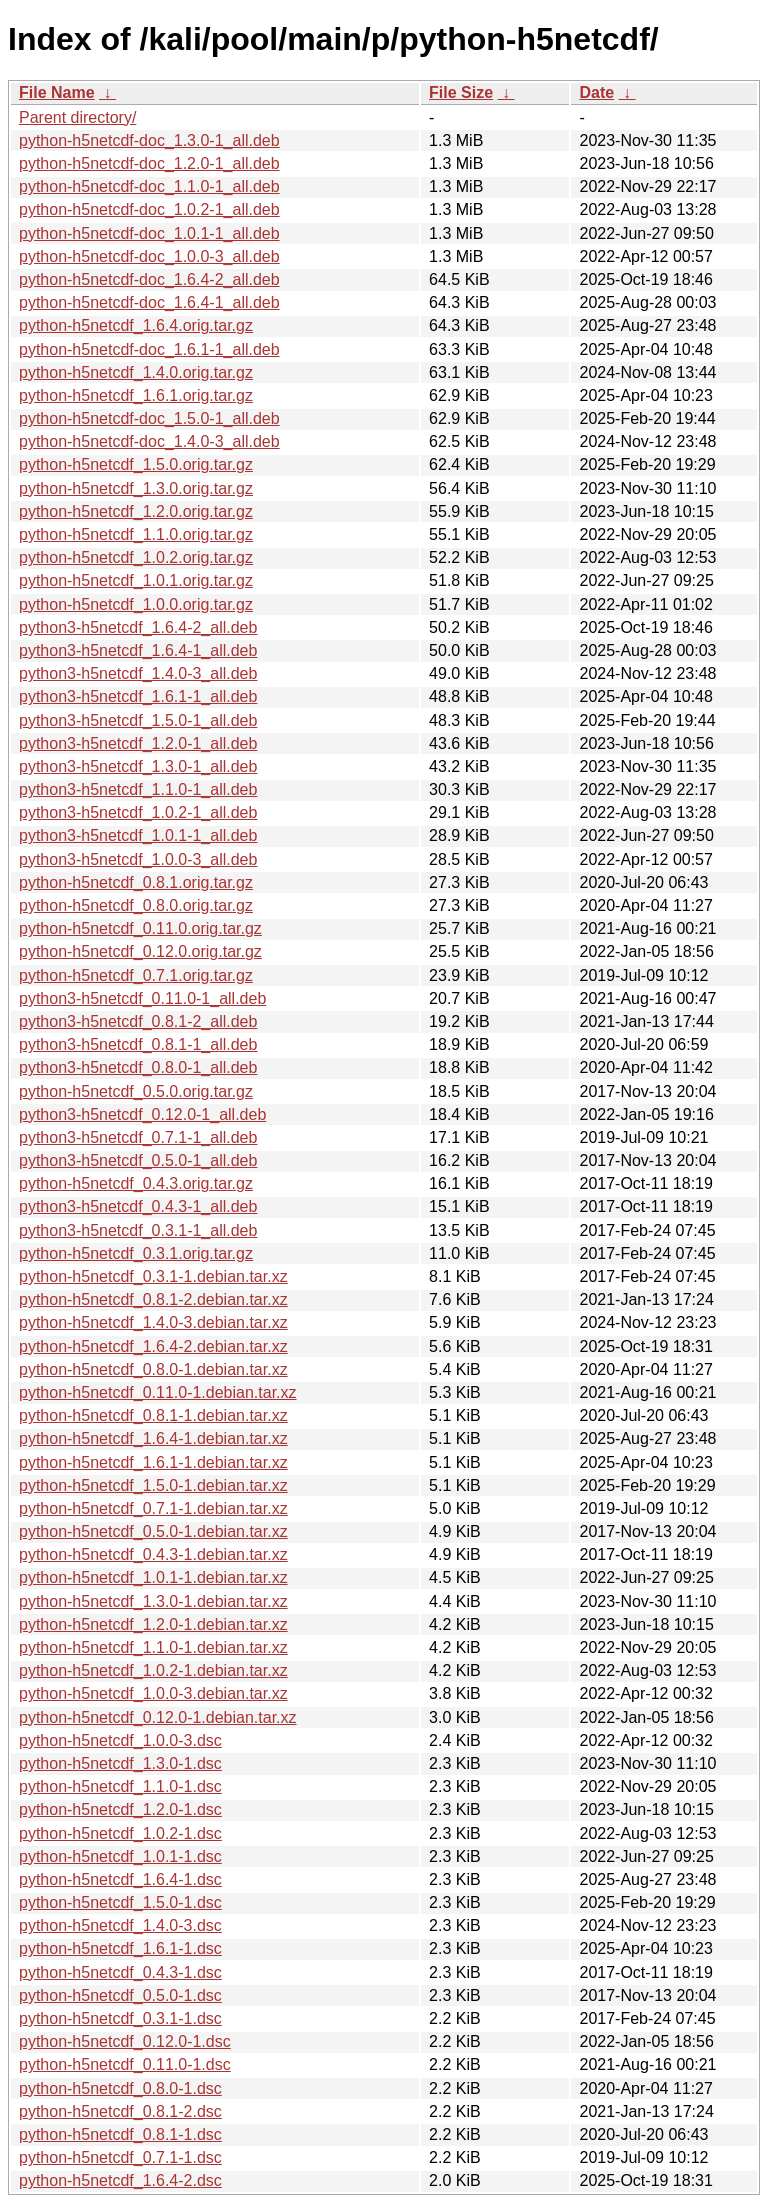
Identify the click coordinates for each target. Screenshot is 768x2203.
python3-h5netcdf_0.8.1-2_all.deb (138, 1021)
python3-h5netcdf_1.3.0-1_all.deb (138, 766)
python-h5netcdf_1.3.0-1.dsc (120, 1763)
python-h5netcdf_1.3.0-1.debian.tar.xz (153, 1601)
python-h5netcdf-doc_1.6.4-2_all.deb (149, 279)
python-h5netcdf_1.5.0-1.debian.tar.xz (153, 1485)
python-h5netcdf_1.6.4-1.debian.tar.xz (153, 1438)
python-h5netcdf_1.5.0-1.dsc (120, 1902)
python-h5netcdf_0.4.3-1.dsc (120, 1972)
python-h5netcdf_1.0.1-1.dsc (120, 1856)
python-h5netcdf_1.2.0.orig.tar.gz (136, 511)
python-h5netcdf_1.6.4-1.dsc (120, 1879)
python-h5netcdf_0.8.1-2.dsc (120, 2111)
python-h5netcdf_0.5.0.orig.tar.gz (136, 1091)
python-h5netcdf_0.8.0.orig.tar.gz (136, 905)
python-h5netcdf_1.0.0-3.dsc (120, 1740)
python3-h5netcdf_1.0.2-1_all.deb (138, 812)
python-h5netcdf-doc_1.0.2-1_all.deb (149, 209)
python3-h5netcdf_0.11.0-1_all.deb (142, 998)
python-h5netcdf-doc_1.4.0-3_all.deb (149, 441)
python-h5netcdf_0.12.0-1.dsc (125, 2041)
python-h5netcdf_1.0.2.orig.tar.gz (136, 557)
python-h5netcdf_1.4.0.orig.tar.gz (136, 372)
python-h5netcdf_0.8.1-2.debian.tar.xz (153, 1299)
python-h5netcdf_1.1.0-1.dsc (120, 1786)
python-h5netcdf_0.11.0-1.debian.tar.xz (158, 1392)
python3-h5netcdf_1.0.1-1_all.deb (138, 835)
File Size (461, 92)
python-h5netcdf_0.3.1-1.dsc (120, 2018)
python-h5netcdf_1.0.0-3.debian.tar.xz (153, 1693)
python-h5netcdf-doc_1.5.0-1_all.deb (149, 418)
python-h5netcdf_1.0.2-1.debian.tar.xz (153, 1670)
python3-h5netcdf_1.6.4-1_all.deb (138, 650)
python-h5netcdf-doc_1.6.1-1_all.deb (149, 349)
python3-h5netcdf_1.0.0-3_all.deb (138, 859)
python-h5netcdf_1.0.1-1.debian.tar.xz (153, 1577)
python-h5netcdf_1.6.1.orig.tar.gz (136, 395)
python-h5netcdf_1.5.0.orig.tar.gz (136, 464)
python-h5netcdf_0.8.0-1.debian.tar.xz (153, 1369)
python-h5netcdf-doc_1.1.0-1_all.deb (149, 186)
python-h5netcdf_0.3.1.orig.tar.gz (136, 1253)
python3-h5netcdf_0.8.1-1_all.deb (138, 1044)
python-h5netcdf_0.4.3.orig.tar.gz (136, 1183)
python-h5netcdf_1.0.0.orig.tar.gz (136, 604)
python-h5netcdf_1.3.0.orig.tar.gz (136, 488)
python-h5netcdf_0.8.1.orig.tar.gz (136, 882)
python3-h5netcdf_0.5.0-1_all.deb (138, 1160)
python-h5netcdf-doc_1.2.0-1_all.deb (149, 163)
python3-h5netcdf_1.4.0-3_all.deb (138, 673)
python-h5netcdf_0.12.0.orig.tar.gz (140, 951)
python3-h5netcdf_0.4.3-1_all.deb (138, 1206)
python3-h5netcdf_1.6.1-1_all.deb (138, 696)
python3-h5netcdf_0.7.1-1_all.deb (138, 1137)
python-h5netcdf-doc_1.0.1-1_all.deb (149, 233)
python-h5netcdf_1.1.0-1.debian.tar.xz (153, 1647)
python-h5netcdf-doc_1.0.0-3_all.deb (149, 256)
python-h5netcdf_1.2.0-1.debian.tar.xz (153, 1624)
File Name (57, 92)
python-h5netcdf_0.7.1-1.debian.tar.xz (153, 1508)
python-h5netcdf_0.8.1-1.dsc (120, 2134)
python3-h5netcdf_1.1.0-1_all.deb (138, 789)
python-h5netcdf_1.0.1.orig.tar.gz (136, 580)
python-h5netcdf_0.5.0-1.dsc (120, 1995)
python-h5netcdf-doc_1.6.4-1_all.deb (149, 302)
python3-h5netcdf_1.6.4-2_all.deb (138, 627)
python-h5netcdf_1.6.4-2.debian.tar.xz (153, 1346)
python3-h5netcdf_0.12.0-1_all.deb (142, 1114)
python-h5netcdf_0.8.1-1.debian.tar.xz (153, 1415)
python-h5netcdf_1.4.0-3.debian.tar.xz (153, 1322)
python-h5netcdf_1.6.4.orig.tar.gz (136, 325)
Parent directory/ (77, 117)
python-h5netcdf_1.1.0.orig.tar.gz (136, 534)
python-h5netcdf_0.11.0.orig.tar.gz (140, 928)
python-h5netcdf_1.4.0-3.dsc (120, 1925)
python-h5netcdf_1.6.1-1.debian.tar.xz (153, 1462)
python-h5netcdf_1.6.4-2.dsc (120, 2180)
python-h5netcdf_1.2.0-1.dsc (120, 1809)
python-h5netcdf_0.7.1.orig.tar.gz (136, 975)
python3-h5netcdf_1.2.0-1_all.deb (138, 743)
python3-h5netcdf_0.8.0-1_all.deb (138, 1067)
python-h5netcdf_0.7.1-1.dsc (120, 2157)
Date (596, 92)
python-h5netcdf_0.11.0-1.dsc (125, 2064)
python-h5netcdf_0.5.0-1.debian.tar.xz (153, 1531)
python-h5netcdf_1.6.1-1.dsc (120, 1948)
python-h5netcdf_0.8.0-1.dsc (120, 2088)
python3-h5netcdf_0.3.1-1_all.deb (138, 1230)
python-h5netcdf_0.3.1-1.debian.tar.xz (153, 1276)
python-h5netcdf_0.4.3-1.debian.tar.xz (153, 1554)
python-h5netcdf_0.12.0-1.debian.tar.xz (158, 1717)
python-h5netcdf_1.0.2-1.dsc (120, 1833)
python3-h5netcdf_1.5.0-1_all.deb (138, 720)
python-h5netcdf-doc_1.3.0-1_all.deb (149, 140)
